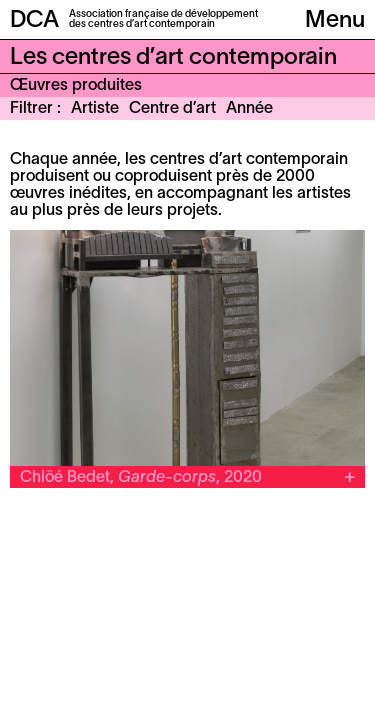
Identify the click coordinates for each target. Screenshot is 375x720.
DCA (34, 21)
